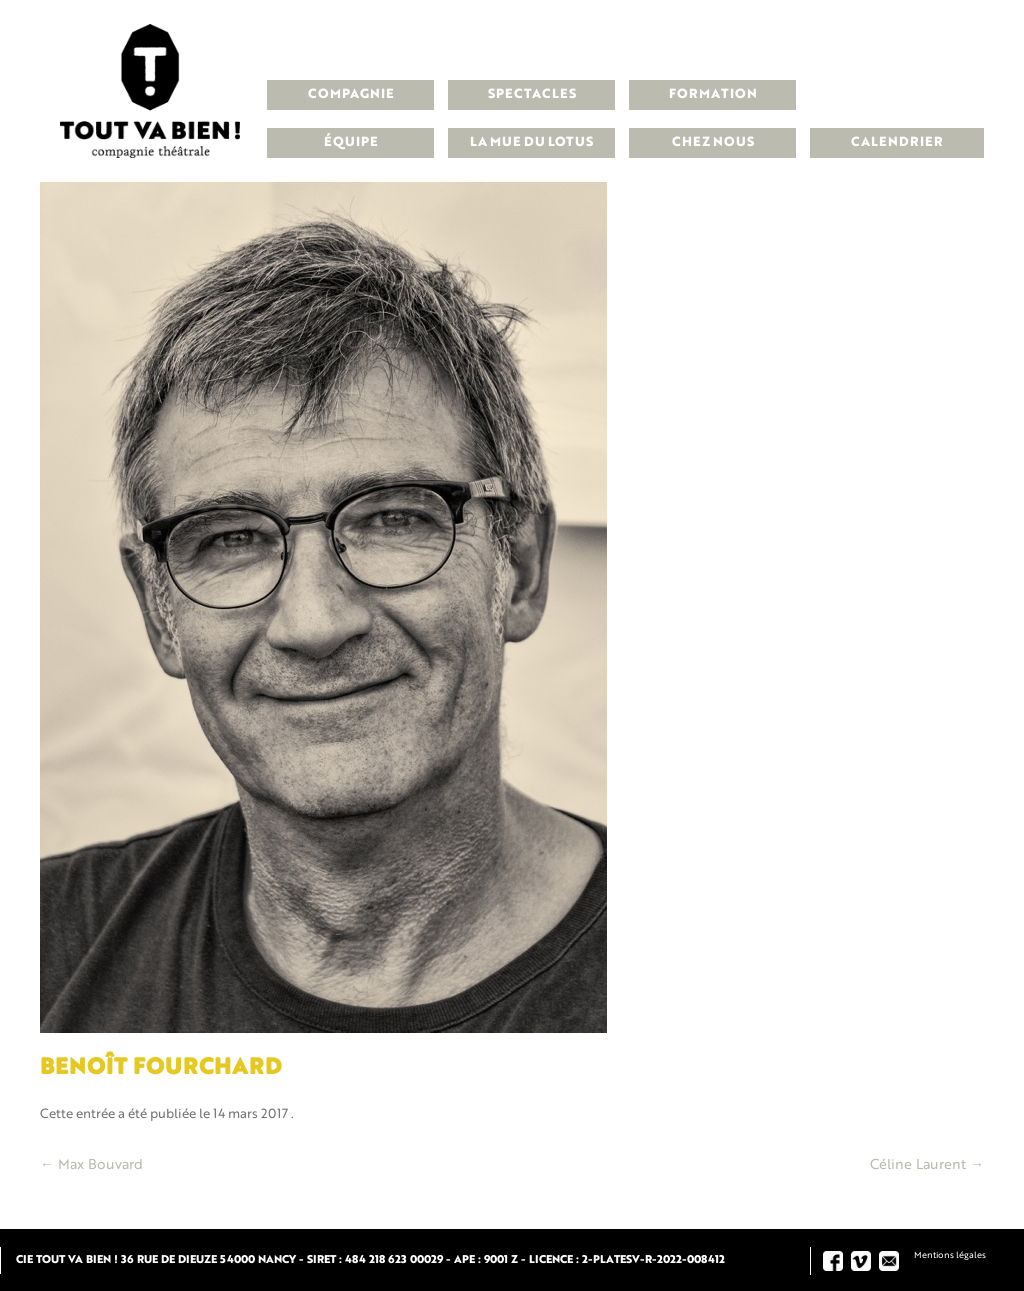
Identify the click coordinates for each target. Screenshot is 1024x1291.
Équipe (351, 142)
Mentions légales (950, 1255)
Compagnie (351, 94)
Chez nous (713, 142)
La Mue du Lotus (531, 142)
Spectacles (532, 94)
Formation (713, 94)
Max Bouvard (91, 1165)
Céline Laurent (927, 1165)
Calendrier (897, 142)
